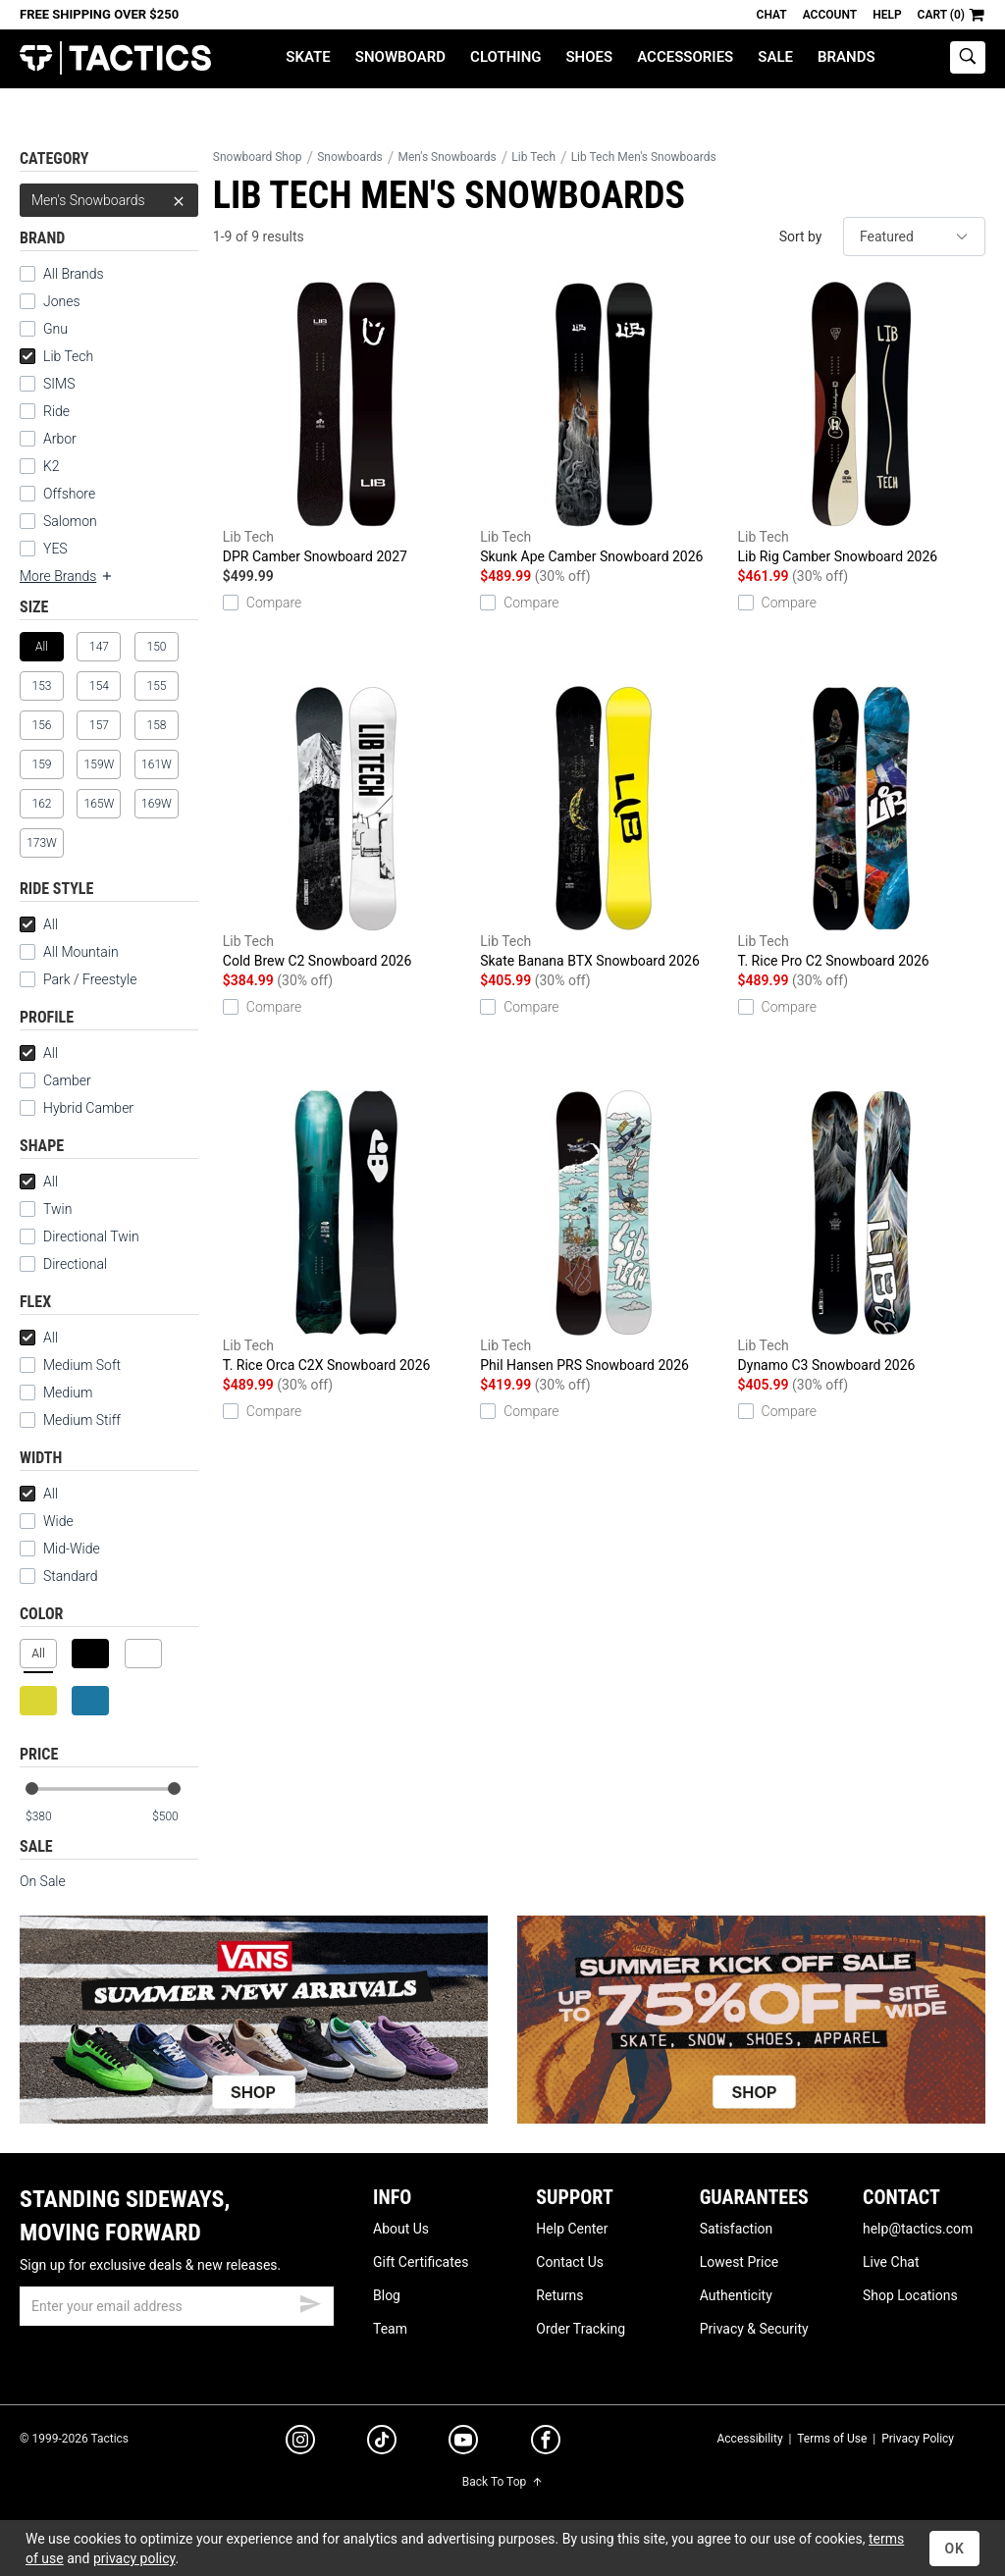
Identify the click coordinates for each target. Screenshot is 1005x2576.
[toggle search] (967, 57)
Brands (846, 57)
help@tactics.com (918, 2228)
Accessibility (749, 2438)
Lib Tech (56, 356)
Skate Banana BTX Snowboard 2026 (603, 827)
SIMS (59, 384)
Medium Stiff (70, 1420)
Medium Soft (70, 1365)
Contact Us (570, 2262)
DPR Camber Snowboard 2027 (346, 423)
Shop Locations (910, 2295)
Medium (56, 1392)
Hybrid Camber (88, 1108)
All (39, 924)
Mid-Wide (71, 1548)
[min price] (48, 1817)
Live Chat (891, 2262)
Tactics (115, 58)
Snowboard (400, 57)
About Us (401, 2228)
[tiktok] (382, 2442)
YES (55, 548)
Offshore (69, 493)
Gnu (55, 329)
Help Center (572, 2228)
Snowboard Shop (257, 157)
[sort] (914, 236)
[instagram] (300, 2442)
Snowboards (350, 157)
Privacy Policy (917, 2438)
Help (887, 15)
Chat (772, 15)
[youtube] (463, 2443)
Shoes (588, 57)
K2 (51, 466)
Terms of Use (832, 2438)
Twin (57, 1209)
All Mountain (81, 952)
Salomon (70, 521)
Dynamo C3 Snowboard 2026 (861, 1231)
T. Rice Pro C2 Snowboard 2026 (861, 827)
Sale (775, 57)
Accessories (685, 57)
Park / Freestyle (89, 979)
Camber (67, 1080)
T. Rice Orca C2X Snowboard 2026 (346, 1231)
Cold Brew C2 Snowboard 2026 (346, 827)
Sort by (800, 236)
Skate (308, 57)
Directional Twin (91, 1236)
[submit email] (310, 2301)
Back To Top (502, 2482)
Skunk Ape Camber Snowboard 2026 (603, 423)
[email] (177, 2306)
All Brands (73, 274)
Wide (58, 1521)
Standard (59, 1576)
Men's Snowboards (108, 200)
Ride (56, 411)
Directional (75, 1264)
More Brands (67, 576)
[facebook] (545, 2443)
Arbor (60, 439)
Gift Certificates (420, 2262)
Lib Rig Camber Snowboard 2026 (861, 423)
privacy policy (134, 2558)
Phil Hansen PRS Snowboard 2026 (603, 1231)
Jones (61, 301)
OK (954, 2548)
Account (830, 15)
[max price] (174, 1817)
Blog (386, 2295)
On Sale (43, 1881)
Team (390, 2329)
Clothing (505, 57)
